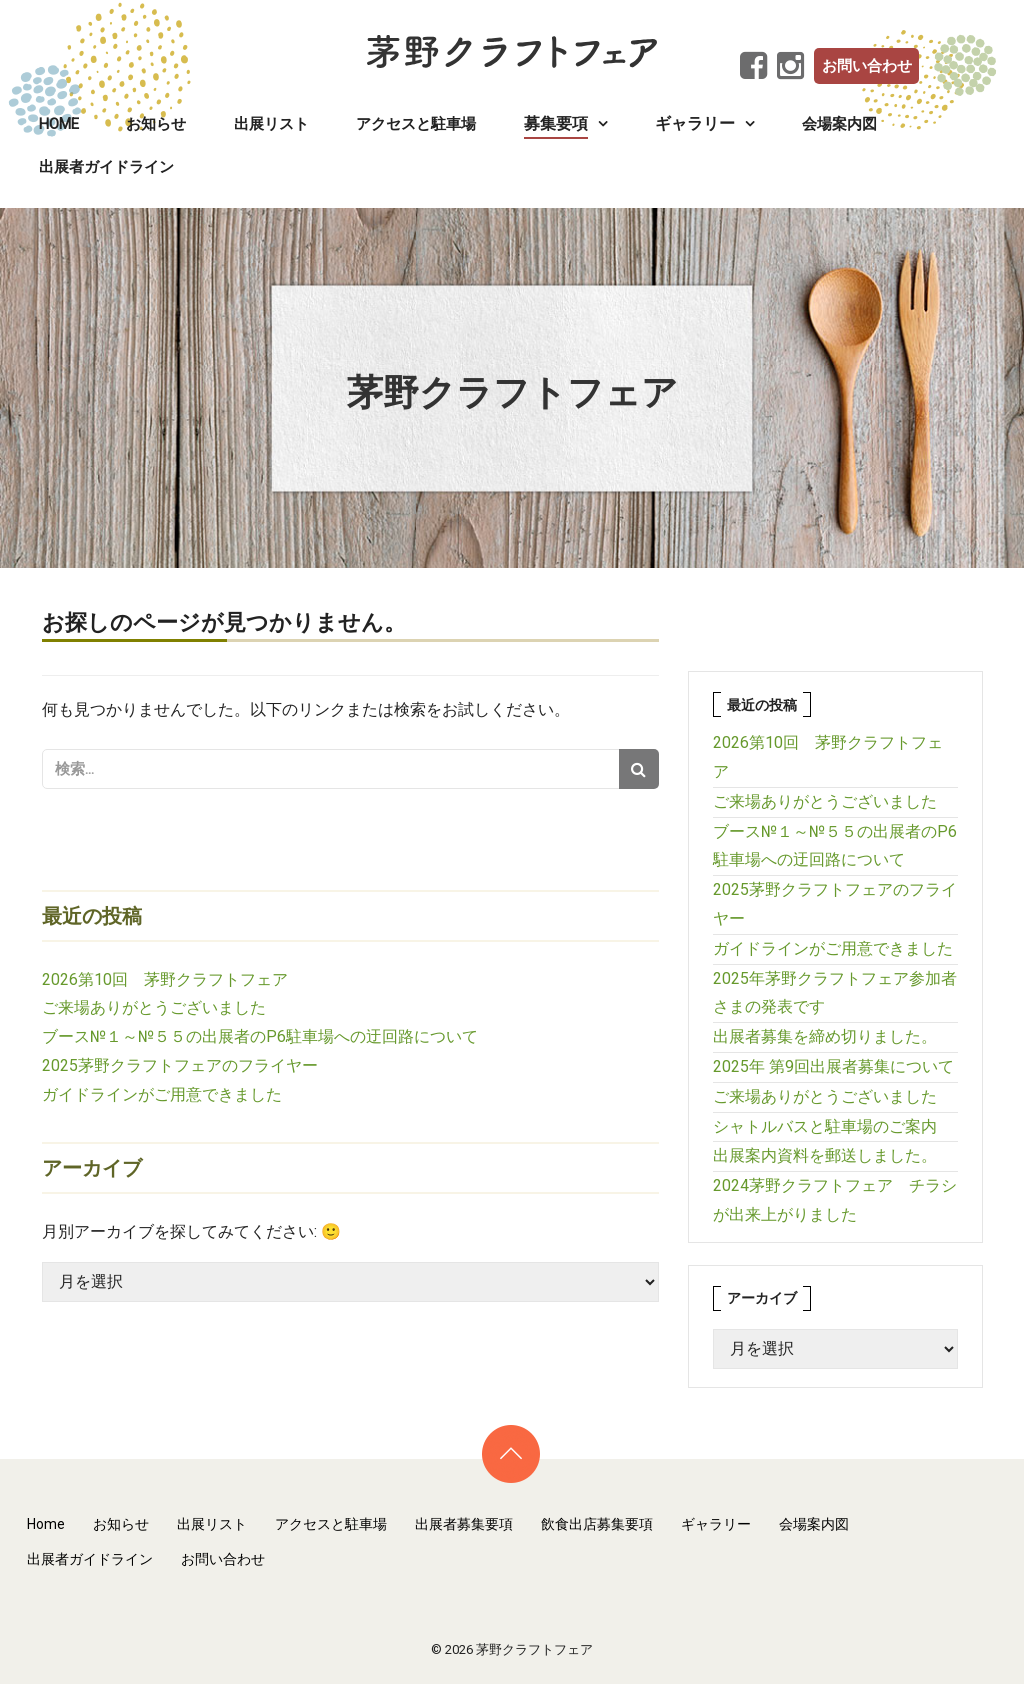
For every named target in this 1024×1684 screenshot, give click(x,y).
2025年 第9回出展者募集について (833, 1066)
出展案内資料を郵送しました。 (825, 1155)
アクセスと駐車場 (416, 124)
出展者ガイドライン (106, 167)
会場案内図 (839, 124)
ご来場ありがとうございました (154, 1007)
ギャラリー (716, 1524)
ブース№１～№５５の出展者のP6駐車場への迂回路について (260, 1036)
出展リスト (271, 124)
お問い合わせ (867, 66)
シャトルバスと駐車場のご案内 (825, 1126)
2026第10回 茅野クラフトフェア (165, 979)
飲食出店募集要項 (597, 1524)
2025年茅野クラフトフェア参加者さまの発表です (835, 993)
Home (59, 124)
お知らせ (156, 124)
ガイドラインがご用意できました (162, 1094)
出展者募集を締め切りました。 (825, 1036)
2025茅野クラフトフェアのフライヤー (180, 1065)
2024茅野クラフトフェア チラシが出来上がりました (835, 1200)
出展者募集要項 (464, 1524)
